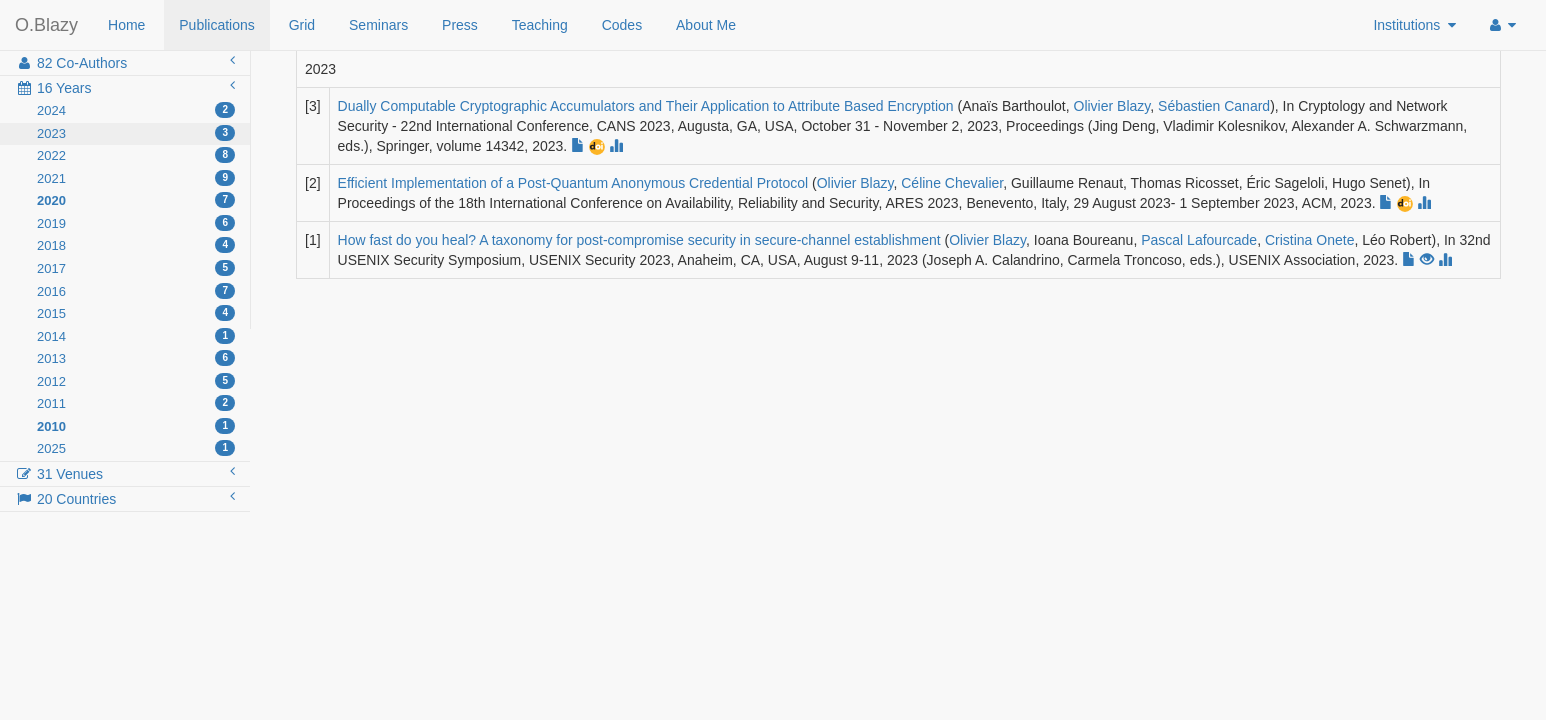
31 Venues (125, 473)
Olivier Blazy (1112, 106)
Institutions (1414, 25)
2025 (136, 448)
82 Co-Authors (125, 62)
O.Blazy (46, 25)
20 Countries (125, 498)
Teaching (540, 25)
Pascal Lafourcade (1199, 240)
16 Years (125, 87)
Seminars (378, 25)
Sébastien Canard (1214, 106)
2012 (136, 381)
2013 (136, 358)
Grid (302, 25)
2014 (136, 336)
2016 (136, 291)
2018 (136, 245)
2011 (136, 403)
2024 (136, 110)
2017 (136, 268)
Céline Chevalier (952, 183)
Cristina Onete (1309, 240)
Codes (622, 25)
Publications (217, 25)
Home (126, 25)
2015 (136, 313)
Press (460, 25)
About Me (706, 25)
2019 (136, 223)
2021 (136, 178)
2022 (136, 155)
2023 (136, 133)
